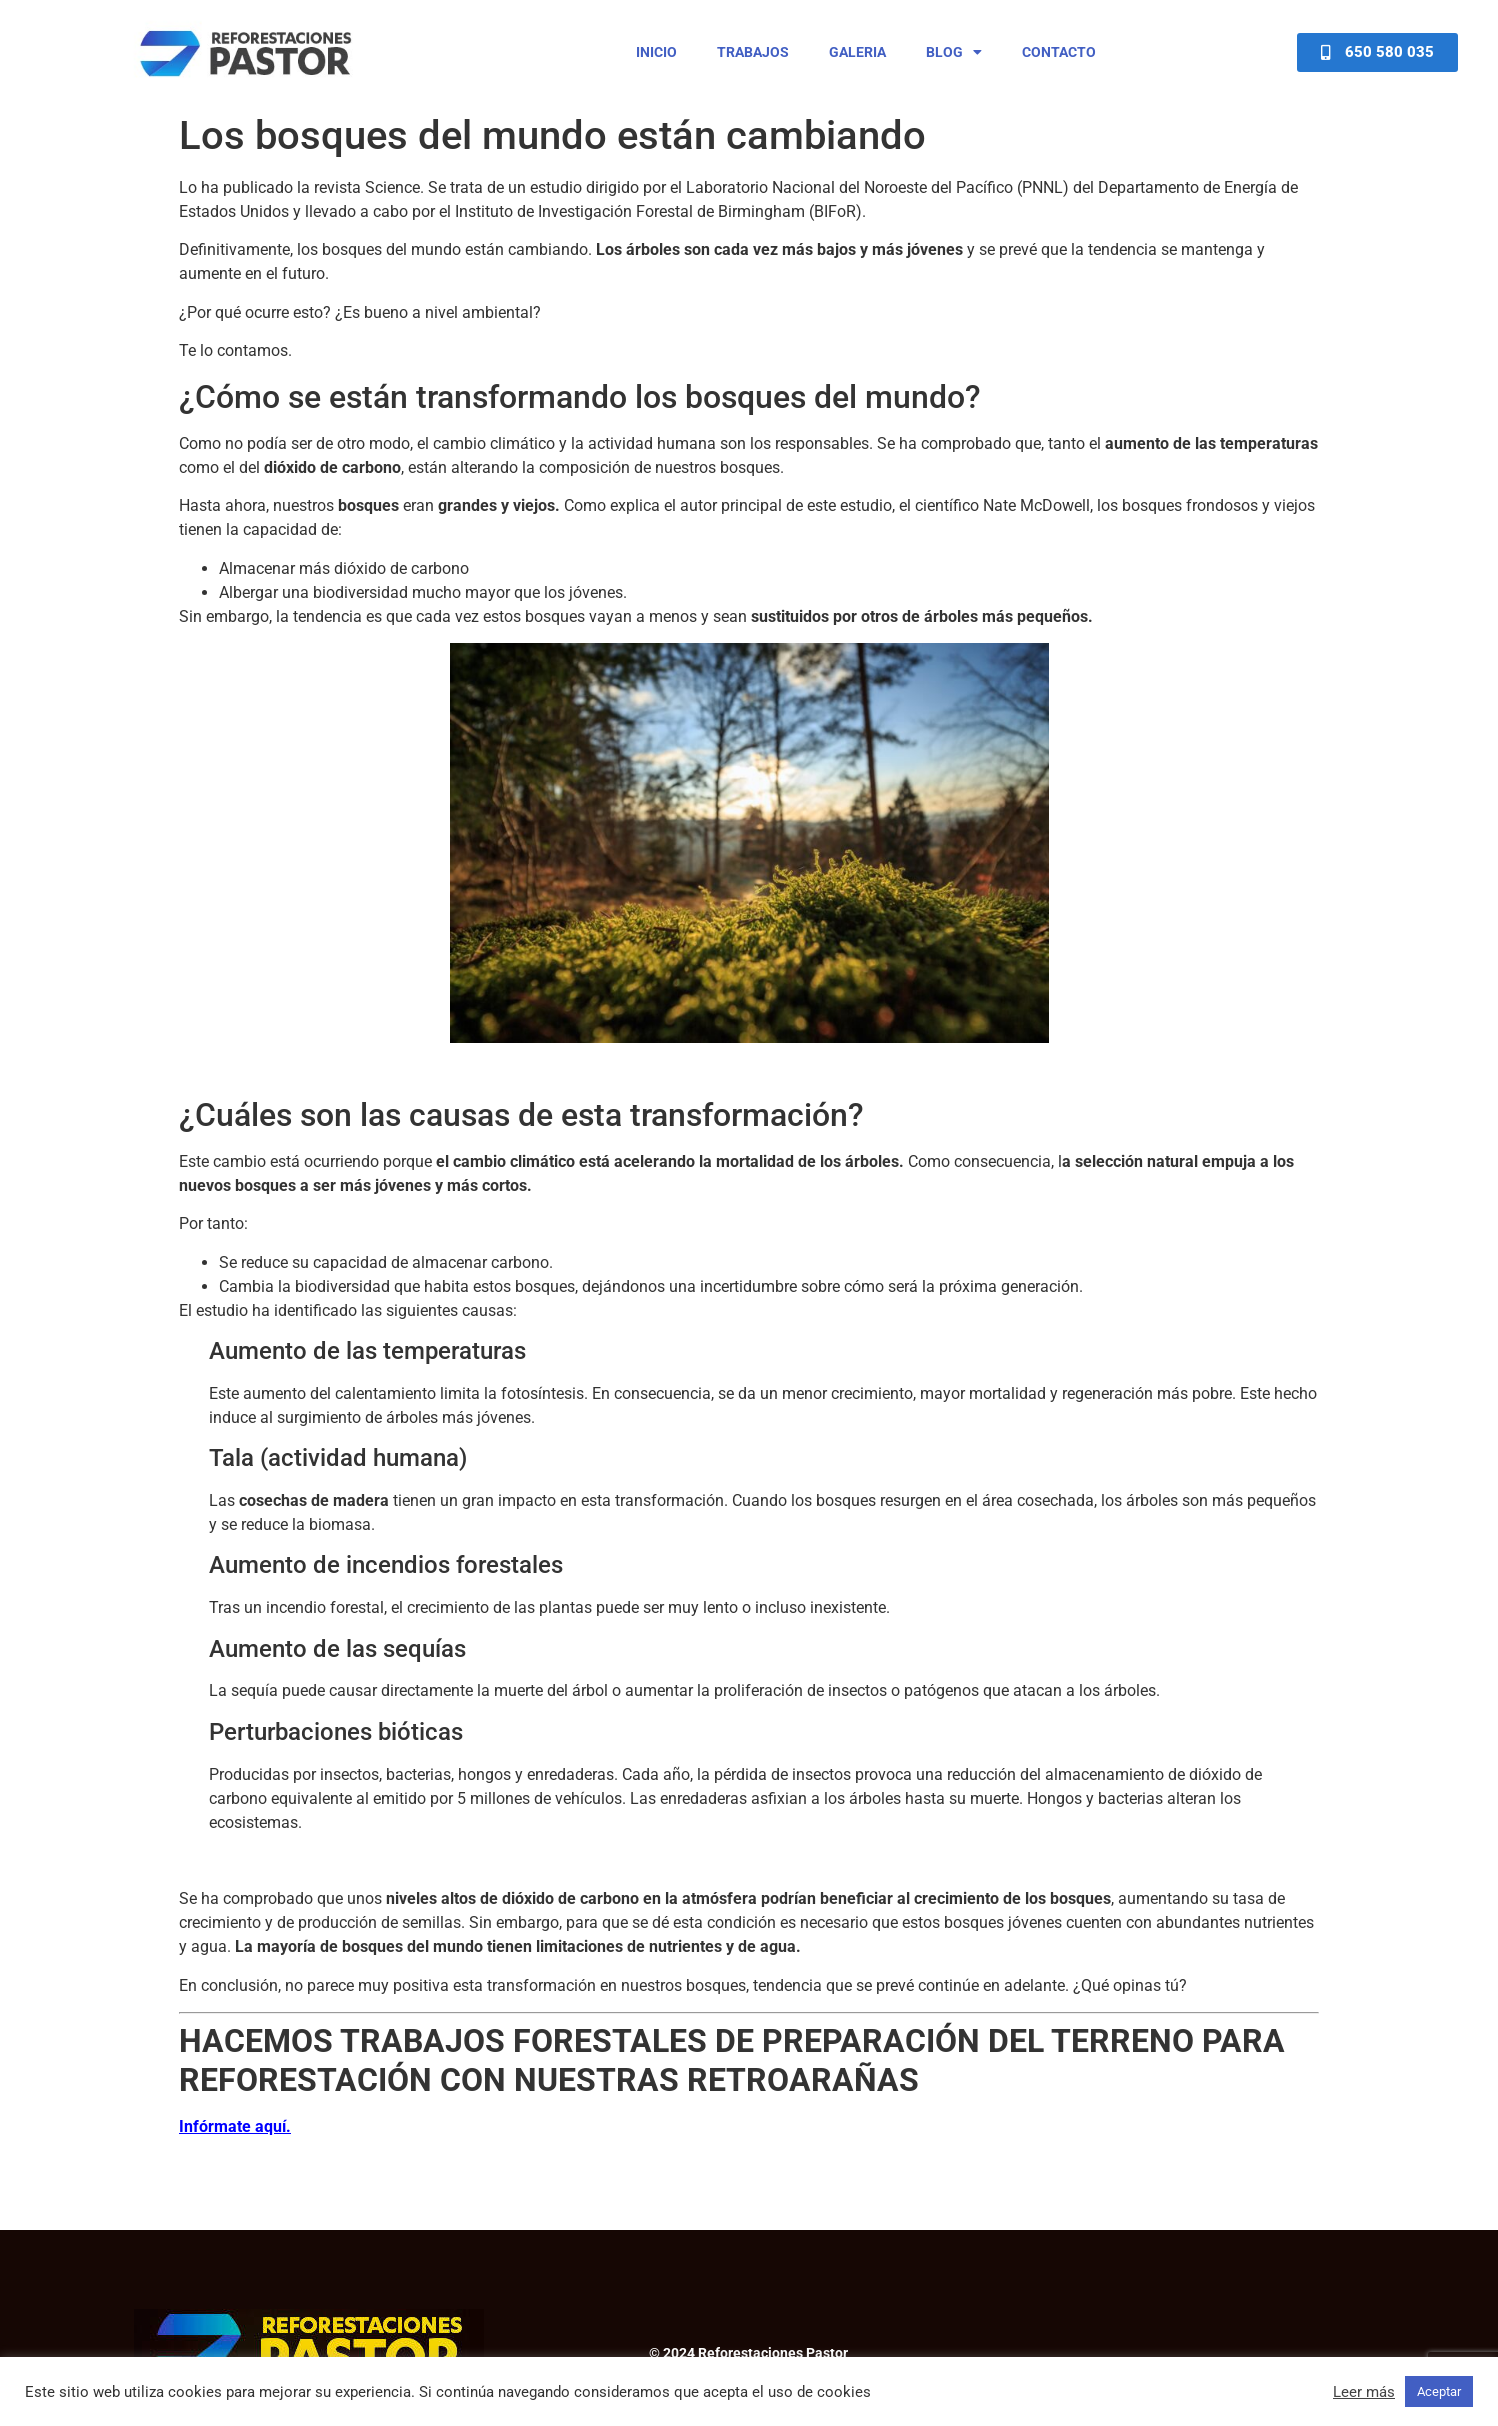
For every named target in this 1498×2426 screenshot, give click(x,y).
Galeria (857, 52)
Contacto (1059, 52)
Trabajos (753, 52)
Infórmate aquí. (235, 2126)
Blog (954, 52)
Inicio (656, 52)
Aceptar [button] (1439, 2391)
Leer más (1364, 2392)
